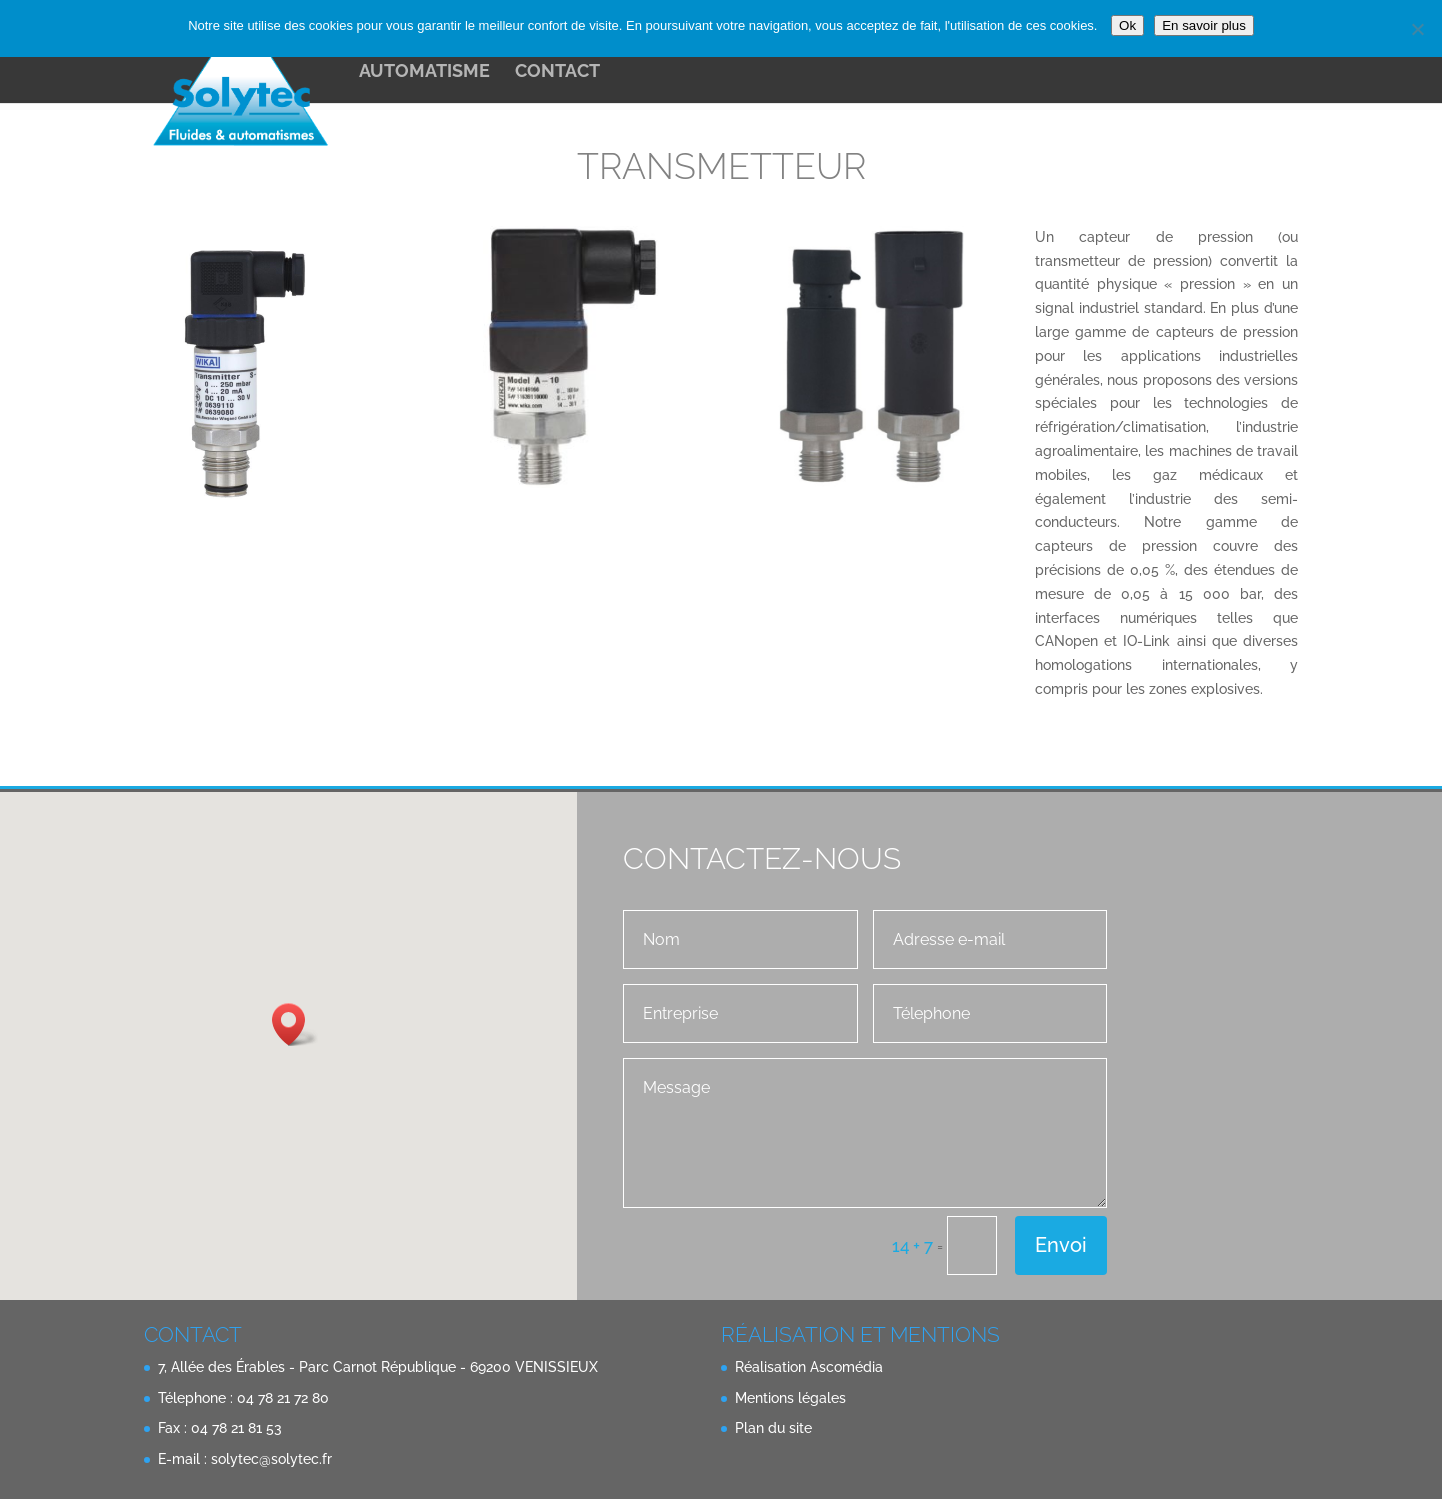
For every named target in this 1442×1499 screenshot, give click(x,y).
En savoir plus (1204, 25)
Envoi (1061, 1245)
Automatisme (424, 72)
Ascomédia (846, 1367)
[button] (295, 1024)
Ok (1127, 25)
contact (557, 72)
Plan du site (773, 1428)
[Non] (1417, 29)
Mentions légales (790, 1398)
